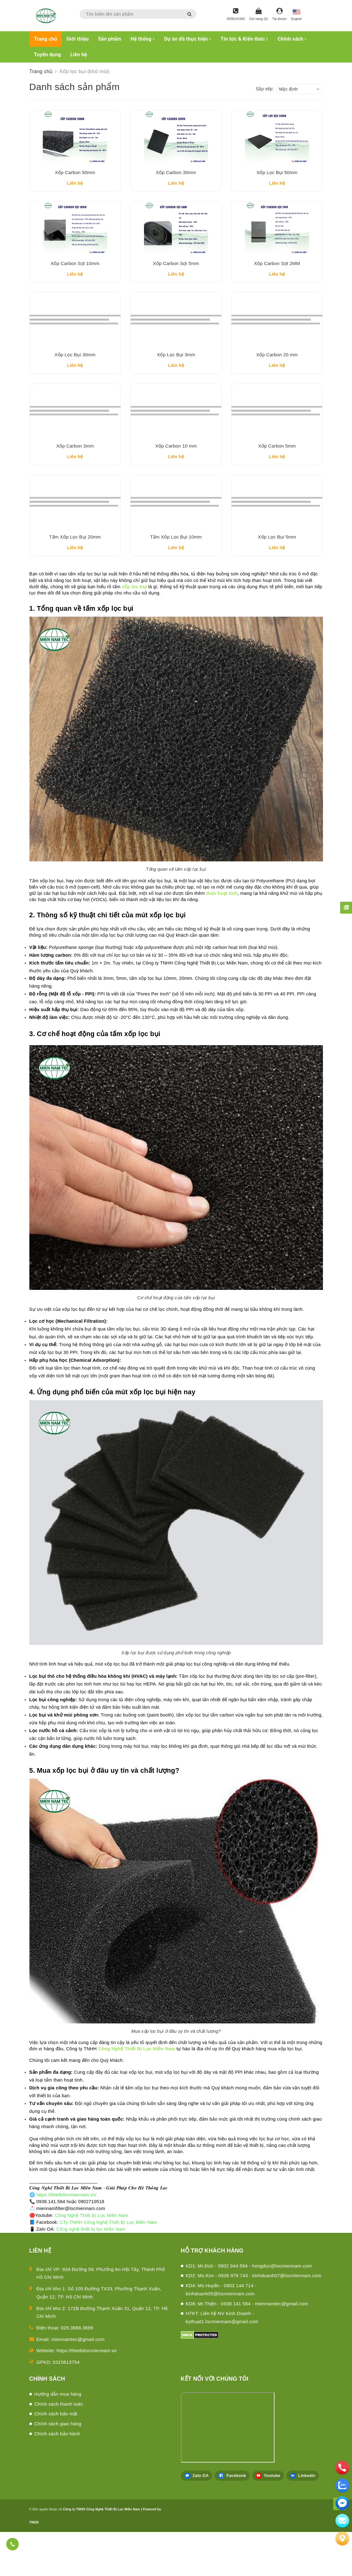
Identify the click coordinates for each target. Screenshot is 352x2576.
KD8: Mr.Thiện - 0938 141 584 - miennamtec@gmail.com (247, 2347)
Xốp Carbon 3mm (75, 481)
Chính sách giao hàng (58, 2468)
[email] (342, 2503)
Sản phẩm (109, 39)
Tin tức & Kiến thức (244, 39)
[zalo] (342, 2485)
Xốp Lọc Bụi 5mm (277, 581)
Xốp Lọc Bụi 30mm (75, 381)
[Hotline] (236, 15)
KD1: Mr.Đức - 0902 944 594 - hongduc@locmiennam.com (249, 2310)
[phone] (342, 2467)
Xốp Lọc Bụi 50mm (276, 181)
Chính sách (292, 39)
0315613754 (66, 2406)
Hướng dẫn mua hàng (58, 2438)
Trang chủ (45, 39)
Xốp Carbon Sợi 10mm (75, 281)
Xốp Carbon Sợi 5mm (176, 281)
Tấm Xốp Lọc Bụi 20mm (75, 581)
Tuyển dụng (47, 55)
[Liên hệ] (342, 2538)
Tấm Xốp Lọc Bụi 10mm (176, 581)
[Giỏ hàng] (258, 15)
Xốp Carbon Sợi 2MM (277, 281)
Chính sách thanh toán (58, 2448)
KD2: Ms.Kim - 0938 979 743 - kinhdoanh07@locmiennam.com (253, 2320)
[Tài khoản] (279, 15)
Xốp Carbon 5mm (277, 481)
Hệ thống (143, 39)
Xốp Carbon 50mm (75, 181)
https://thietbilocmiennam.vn (87, 2395)
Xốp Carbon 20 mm (277, 381)
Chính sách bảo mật (55, 2458)
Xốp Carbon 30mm (176, 181)
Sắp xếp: (265, 88)
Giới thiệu (78, 39)
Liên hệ (78, 55)
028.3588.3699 (77, 2372)
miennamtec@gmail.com (77, 2383)
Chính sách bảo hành (57, 2478)
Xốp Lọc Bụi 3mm (176, 381)
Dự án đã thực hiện (187, 39)
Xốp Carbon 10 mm (176, 481)
